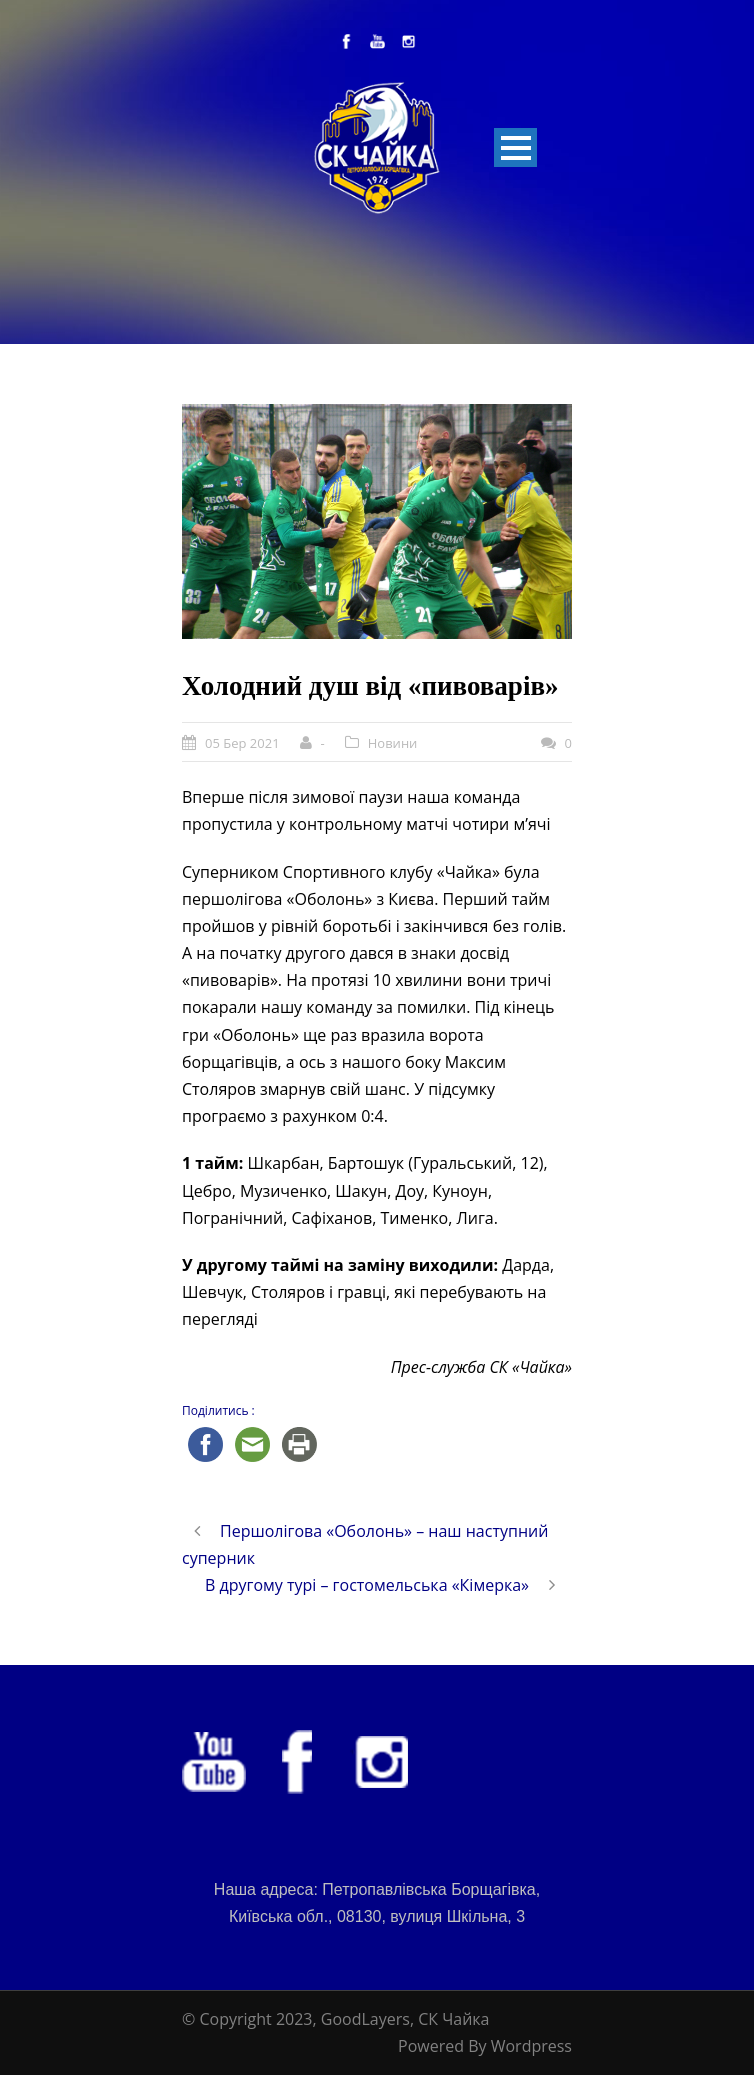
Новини (393, 743)
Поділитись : (218, 1410)
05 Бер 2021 (242, 743)
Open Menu (515, 147)
